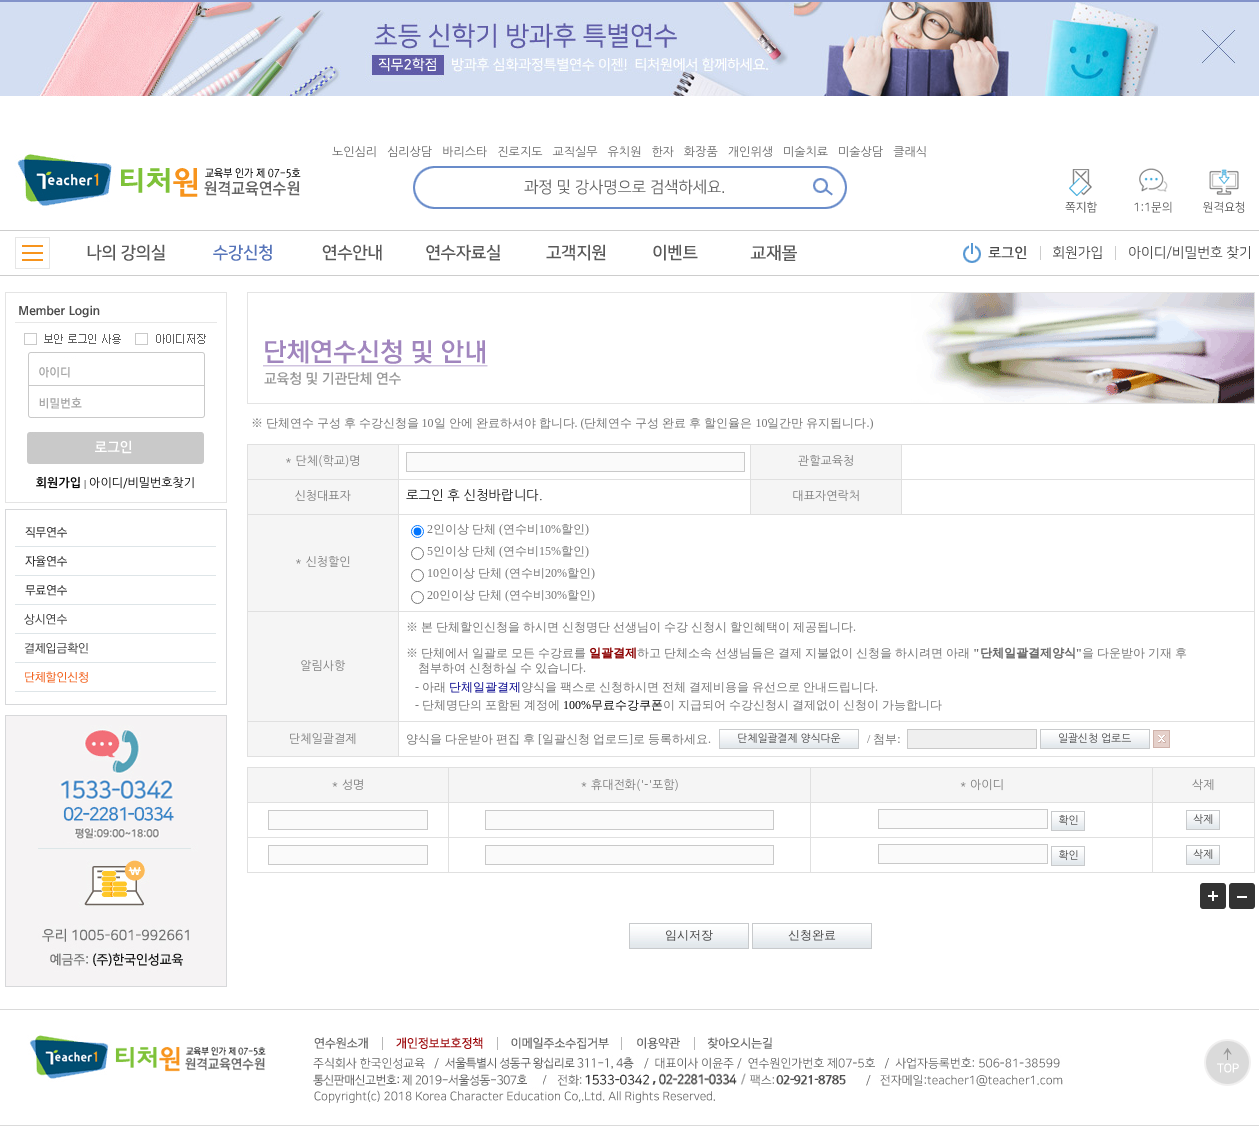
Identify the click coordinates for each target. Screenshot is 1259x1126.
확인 (1068, 820)
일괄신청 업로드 (1094, 738)
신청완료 (812, 935)
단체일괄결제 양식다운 (788, 738)
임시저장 (689, 935)
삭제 (1203, 819)
